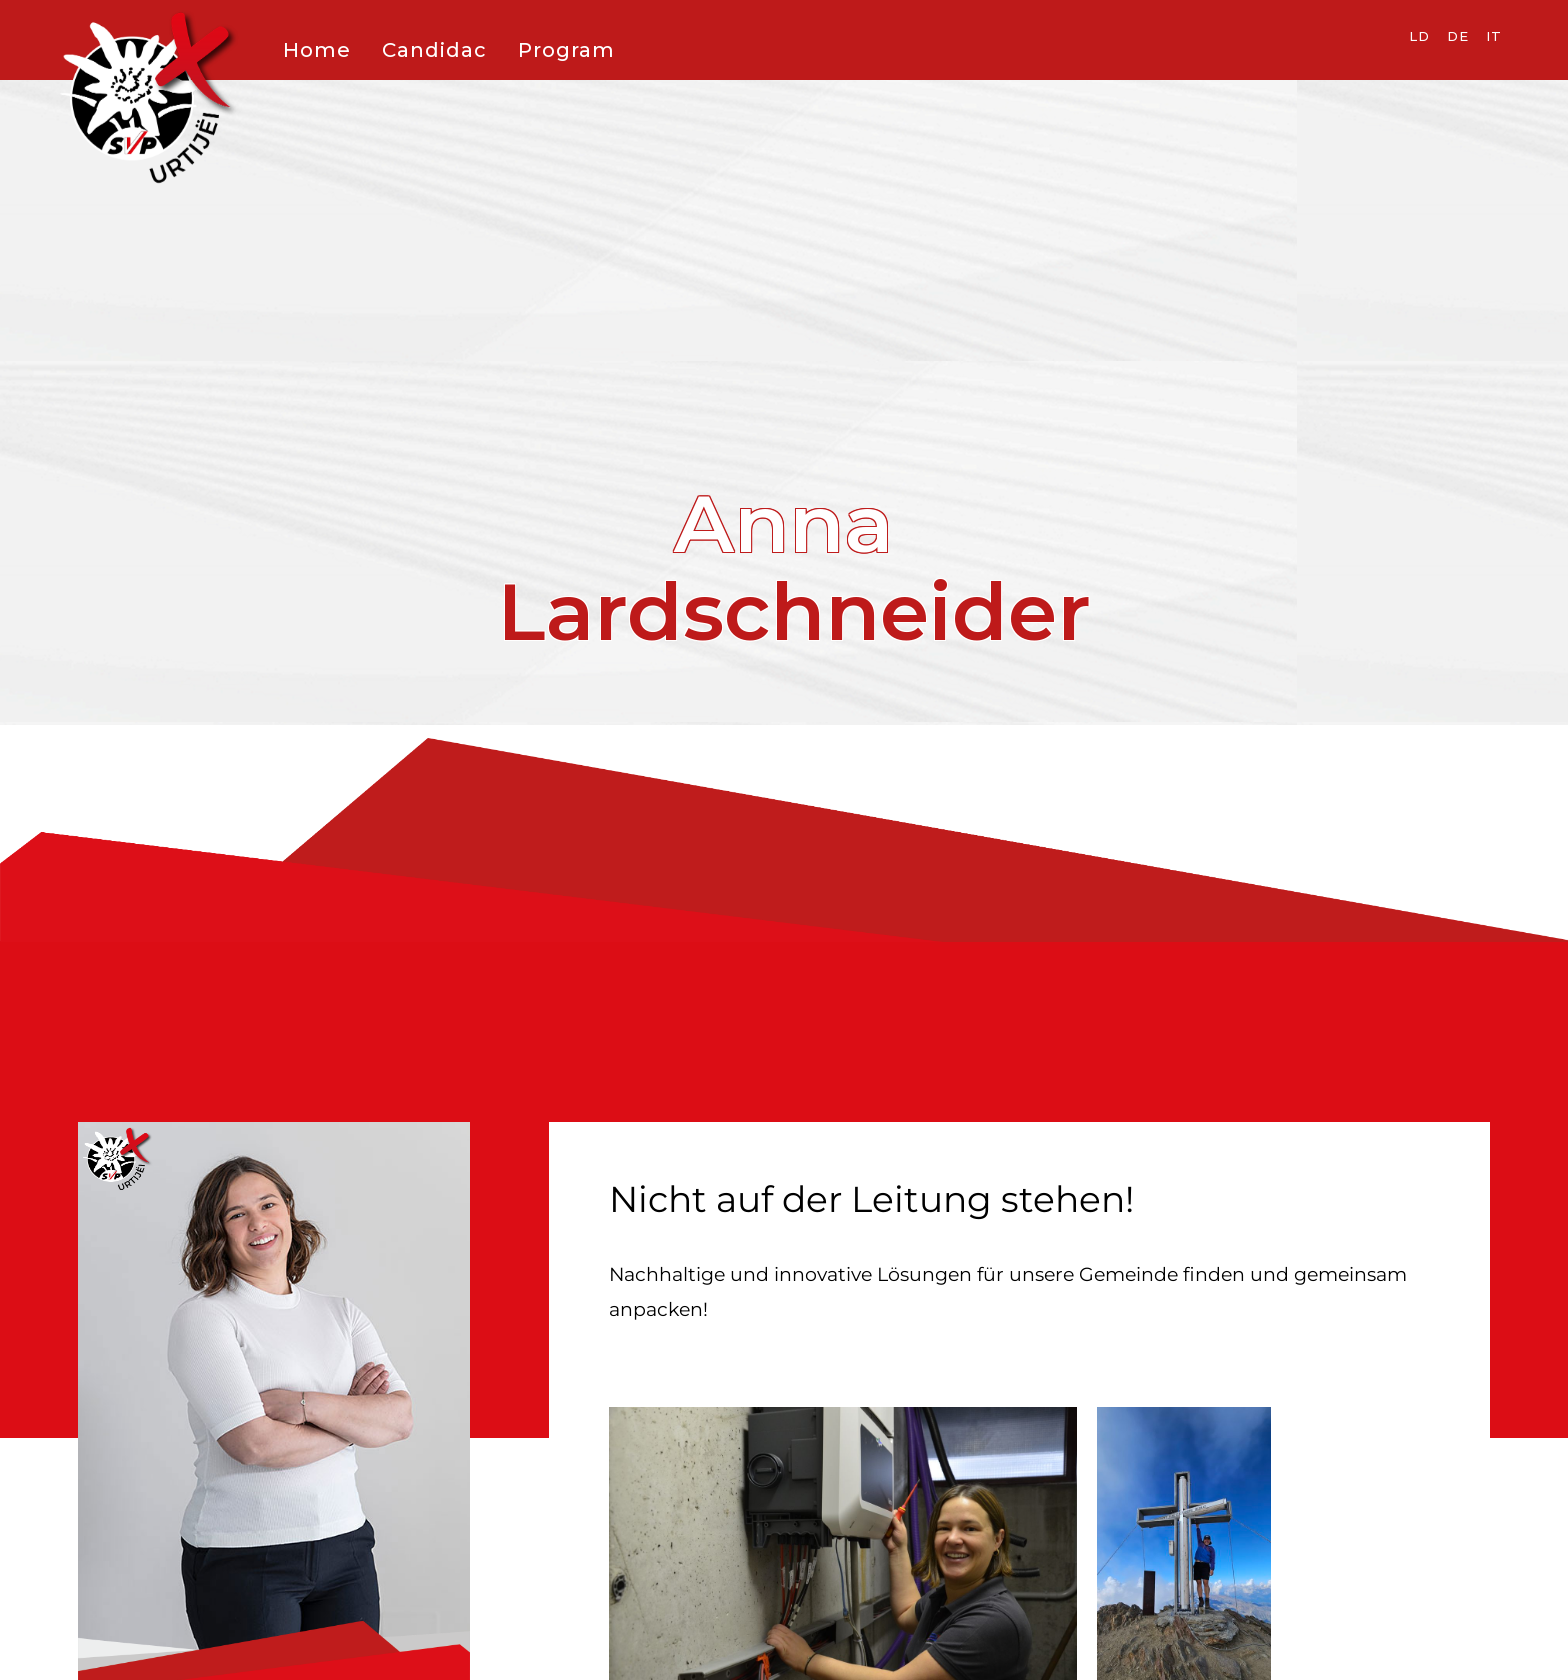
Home (317, 50)
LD (1419, 36)
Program (566, 50)
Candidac (434, 50)
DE (1458, 36)
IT (1494, 36)
